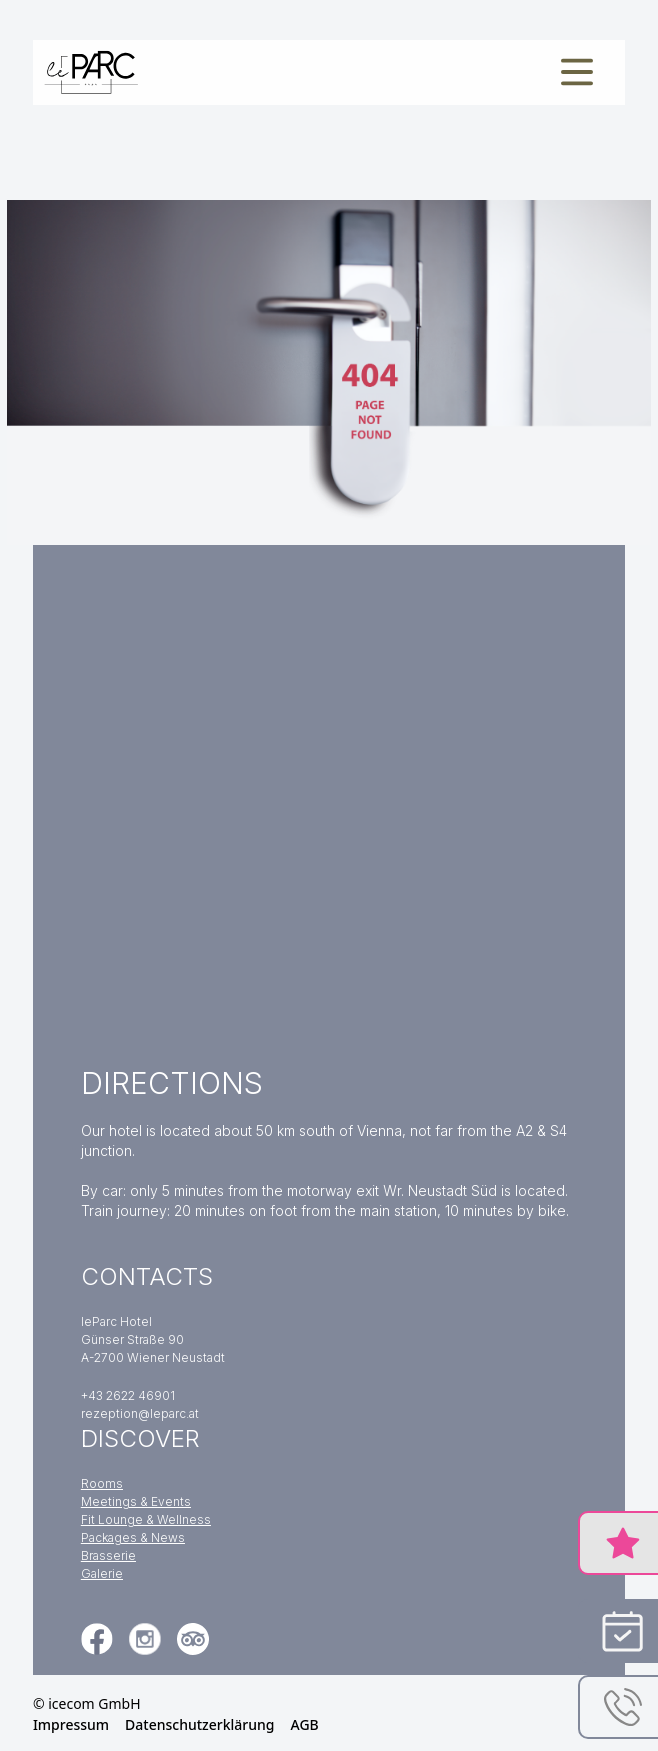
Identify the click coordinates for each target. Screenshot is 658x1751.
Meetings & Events (136, 1501)
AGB (305, 1724)
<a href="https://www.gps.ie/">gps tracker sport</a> (329, 795)
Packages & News (133, 1537)
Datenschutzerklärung (199, 1724)
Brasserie (108, 1555)
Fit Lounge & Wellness (146, 1519)
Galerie (102, 1573)
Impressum (71, 1724)
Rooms (102, 1483)
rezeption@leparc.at (140, 1413)
